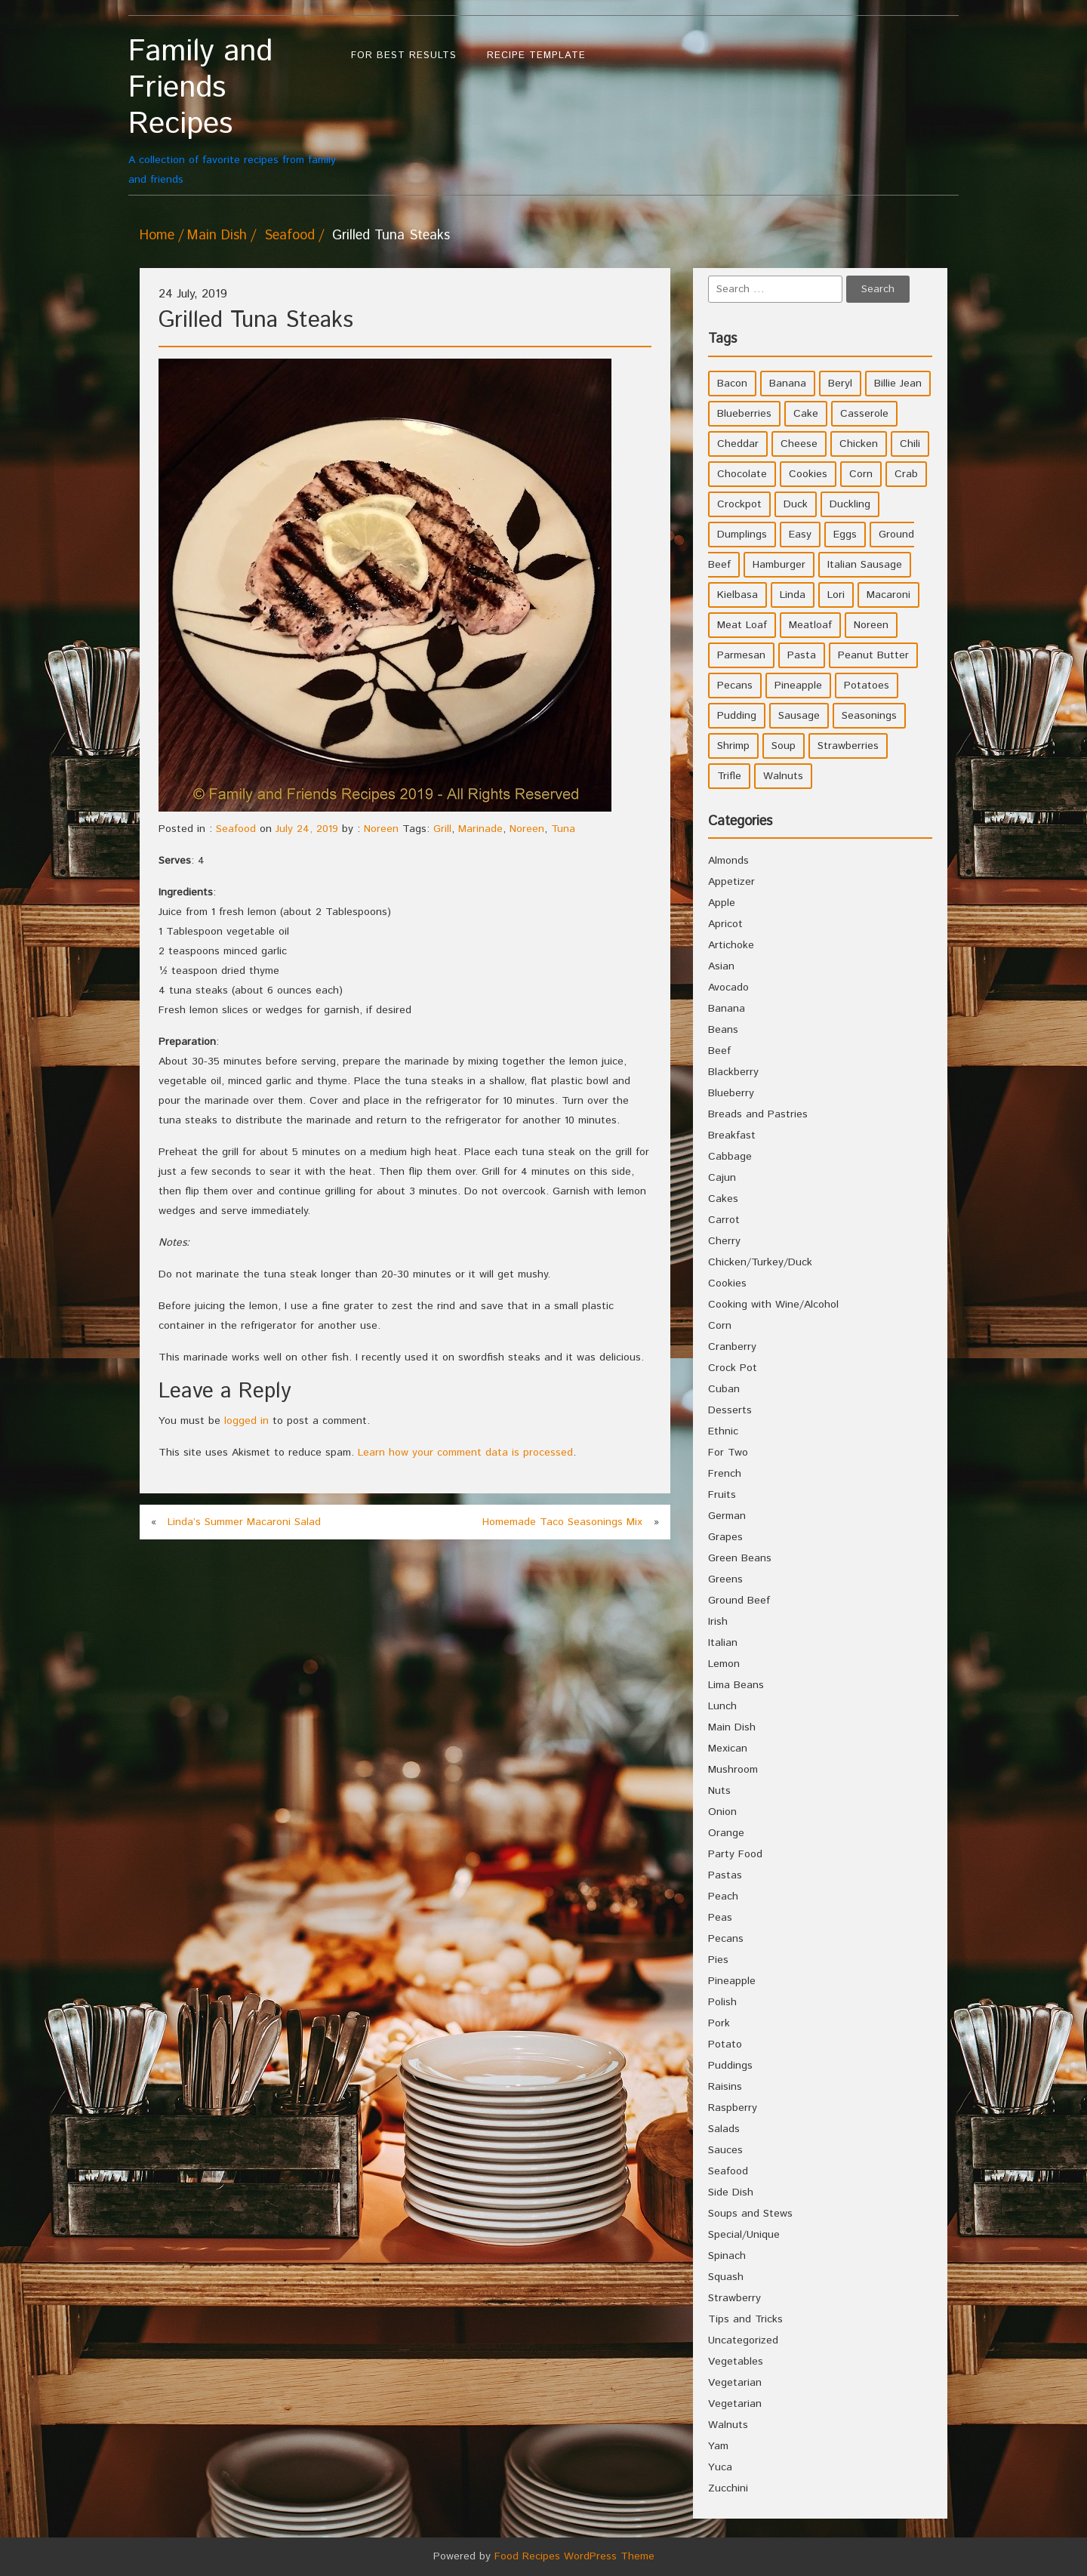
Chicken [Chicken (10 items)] (858, 443)
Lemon (724, 1664)
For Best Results (404, 55)
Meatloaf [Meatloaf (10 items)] (810, 625)
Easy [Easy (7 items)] (800, 534)
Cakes (723, 1198)
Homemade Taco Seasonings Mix (562, 1522)
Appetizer (731, 881)
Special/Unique (744, 2234)
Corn (719, 1325)
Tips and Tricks (745, 2319)
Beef (719, 1050)
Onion (722, 1812)
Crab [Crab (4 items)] (906, 474)
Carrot (724, 1220)
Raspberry (732, 2107)
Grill (442, 829)
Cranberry (732, 1346)
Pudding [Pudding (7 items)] (736, 715)
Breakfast (732, 1135)
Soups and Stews (750, 2213)
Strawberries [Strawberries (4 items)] (848, 745)
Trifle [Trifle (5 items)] (729, 776)
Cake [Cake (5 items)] (805, 413)
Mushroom (733, 1769)
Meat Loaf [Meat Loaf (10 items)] (742, 625)
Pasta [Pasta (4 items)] (801, 655)
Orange (726, 1833)
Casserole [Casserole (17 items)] (864, 413)
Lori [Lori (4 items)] (836, 594)
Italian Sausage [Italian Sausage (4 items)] (864, 564)
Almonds (728, 860)
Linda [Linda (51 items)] (792, 594)
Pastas (725, 1875)
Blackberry (733, 1072)
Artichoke (731, 945)
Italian (722, 1642)
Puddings (730, 2065)
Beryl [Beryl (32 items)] (840, 383)
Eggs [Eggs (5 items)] (845, 534)
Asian (721, 966)
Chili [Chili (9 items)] (910, 443)
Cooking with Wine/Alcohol (773, 1304)
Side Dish (730, 2192)
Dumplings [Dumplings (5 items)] (742, 534)
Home (157, 235)
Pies (718, 1959)
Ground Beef (739, 1600)
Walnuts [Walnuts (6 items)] (783, 776)
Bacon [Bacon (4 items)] (732, 383)
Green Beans (739, 1558)
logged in (246, 1420)
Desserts (730, 1410)
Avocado (728, 987)
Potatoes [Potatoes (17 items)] (866, 685)
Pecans (726, 1938)
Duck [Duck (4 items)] (796, 504)
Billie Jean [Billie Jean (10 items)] (898, 383)
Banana (726, 1008)
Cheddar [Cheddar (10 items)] (738, 443)
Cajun (722, 1177)
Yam (718, 2446)
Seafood (289, 235)
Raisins (725, 2086)
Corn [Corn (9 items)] (861, 474)
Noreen (381, 829)
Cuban (724, 1389)
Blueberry (731, 1093)
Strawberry (734, 2298)
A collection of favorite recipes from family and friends (232, 110)
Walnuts (728, 2425)
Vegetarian (735, 2382)
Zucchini (728, 2488)
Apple (721, 903)
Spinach (727, 2255)
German (727, 1516)
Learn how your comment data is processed (465, 1452)
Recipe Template (536, 55)
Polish (722, 2002)
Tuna (563, 829)
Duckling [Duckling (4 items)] (850, 504)
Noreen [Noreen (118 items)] (871, 625)
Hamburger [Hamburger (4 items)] (779, 564)
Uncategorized (743, 2340)
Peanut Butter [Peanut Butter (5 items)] (873, 655)
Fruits (722, 1494)
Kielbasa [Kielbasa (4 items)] (737, 594)
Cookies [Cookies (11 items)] (808, 474)
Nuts (719, 1790)
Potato (725, 2044)
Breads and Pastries (758, 1114)
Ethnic (723, 1431)
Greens (725, 1579)
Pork (719, 2023)
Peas (720, 1917)
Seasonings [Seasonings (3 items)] (869, 715)
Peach (723, 1896)
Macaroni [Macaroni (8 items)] (888, 594)
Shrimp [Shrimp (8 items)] (733, 745)
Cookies (727, 1283)
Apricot (725, 924)
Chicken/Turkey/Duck (760, 1262)
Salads (724, 2129)
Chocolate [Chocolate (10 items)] (742, 474)
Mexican (727, 1748)
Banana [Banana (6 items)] (787, 383)
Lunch (722, 1706)
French (724, 1473)
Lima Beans (736, 1685)
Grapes (725, 1537)
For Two (728, 1452)
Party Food (735, 1854)
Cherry (724, 1241)
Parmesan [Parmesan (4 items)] (741, 655)
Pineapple (732, 1981)
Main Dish (217, 235)
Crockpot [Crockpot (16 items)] (739, 504)
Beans (723, 1029)
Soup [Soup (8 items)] (783, 745)
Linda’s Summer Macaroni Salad (244, 1522)
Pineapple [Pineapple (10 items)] (798, 685)
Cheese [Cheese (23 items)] (799, 443)
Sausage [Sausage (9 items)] (799, 715)
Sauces (725, 2150)
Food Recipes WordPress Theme (574, 2556)
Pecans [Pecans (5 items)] (735, 685)
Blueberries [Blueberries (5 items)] (744, 413)
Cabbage (730, 1156)
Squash (726, 2277)
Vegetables (735, 2361)
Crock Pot (732, 1368)
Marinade (480, 829)
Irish (718, 1621)
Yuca (720, 2467)
